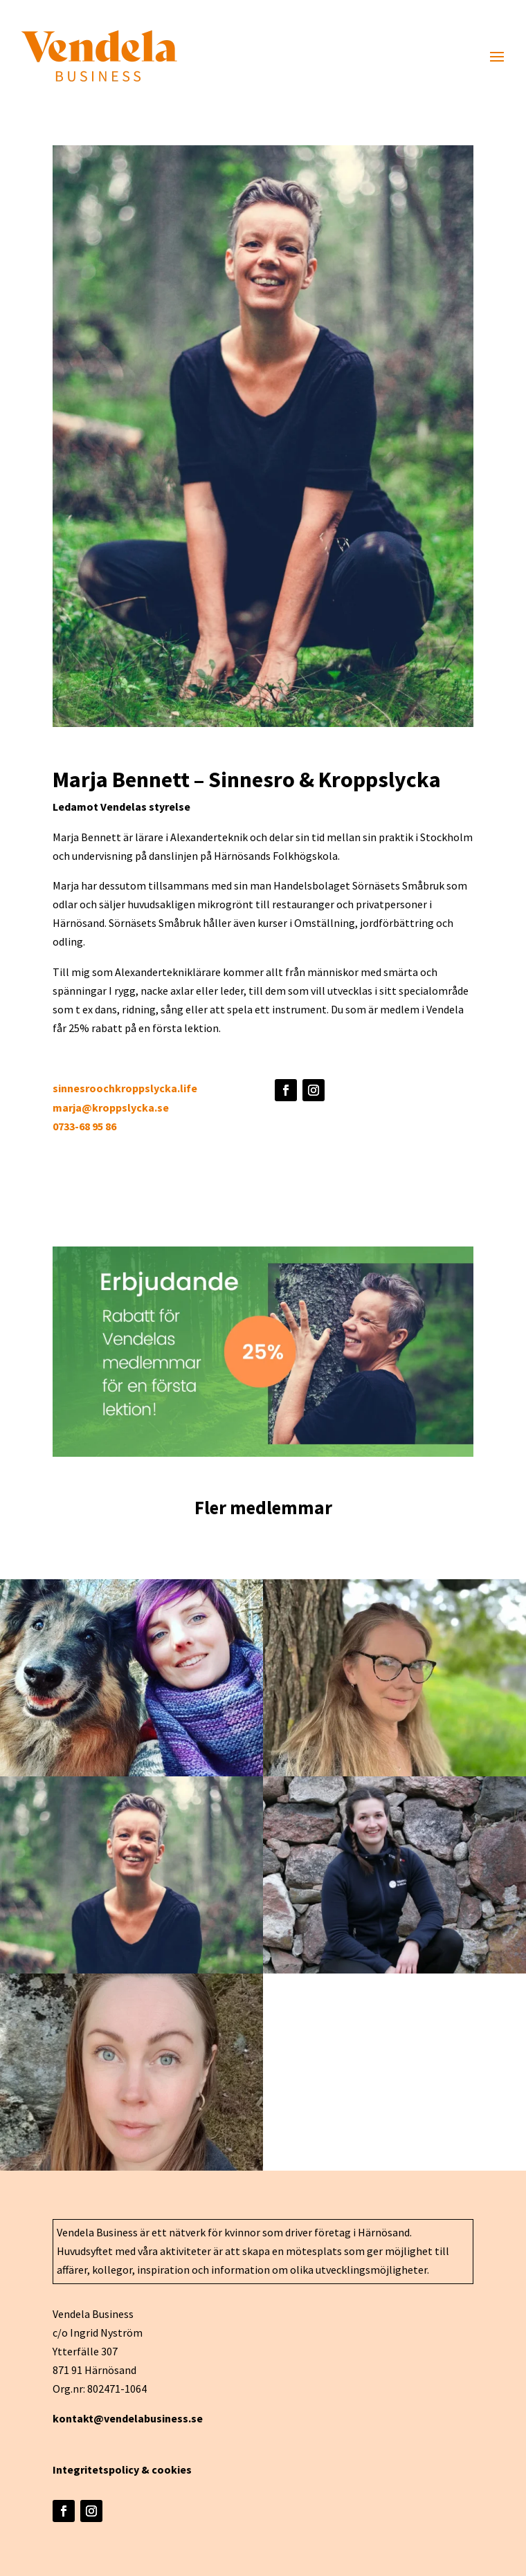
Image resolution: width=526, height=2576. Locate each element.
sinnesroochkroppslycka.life (125, 1088)
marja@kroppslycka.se (111, 1107)
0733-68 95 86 (84, 1126)
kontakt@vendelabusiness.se (128, 2418)
